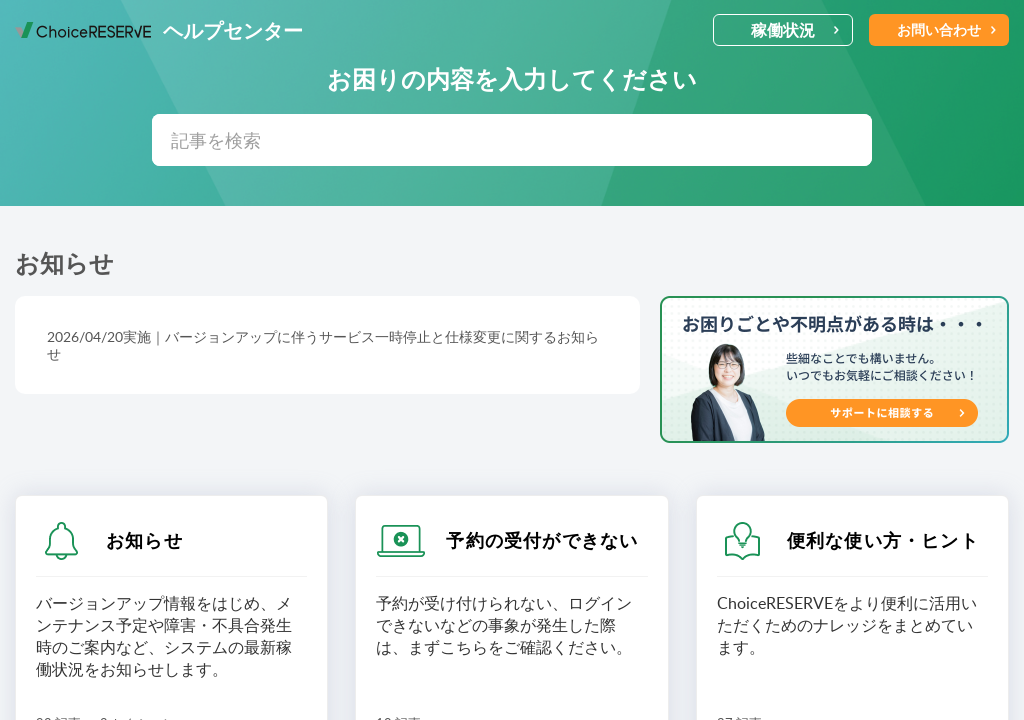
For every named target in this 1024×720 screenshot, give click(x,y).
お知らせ (144, 540)
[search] (512, 140)
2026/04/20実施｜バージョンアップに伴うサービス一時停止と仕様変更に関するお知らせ (323, 345)
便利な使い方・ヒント (883, 540)
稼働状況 (795, 30)
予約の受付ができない (542, 540)
